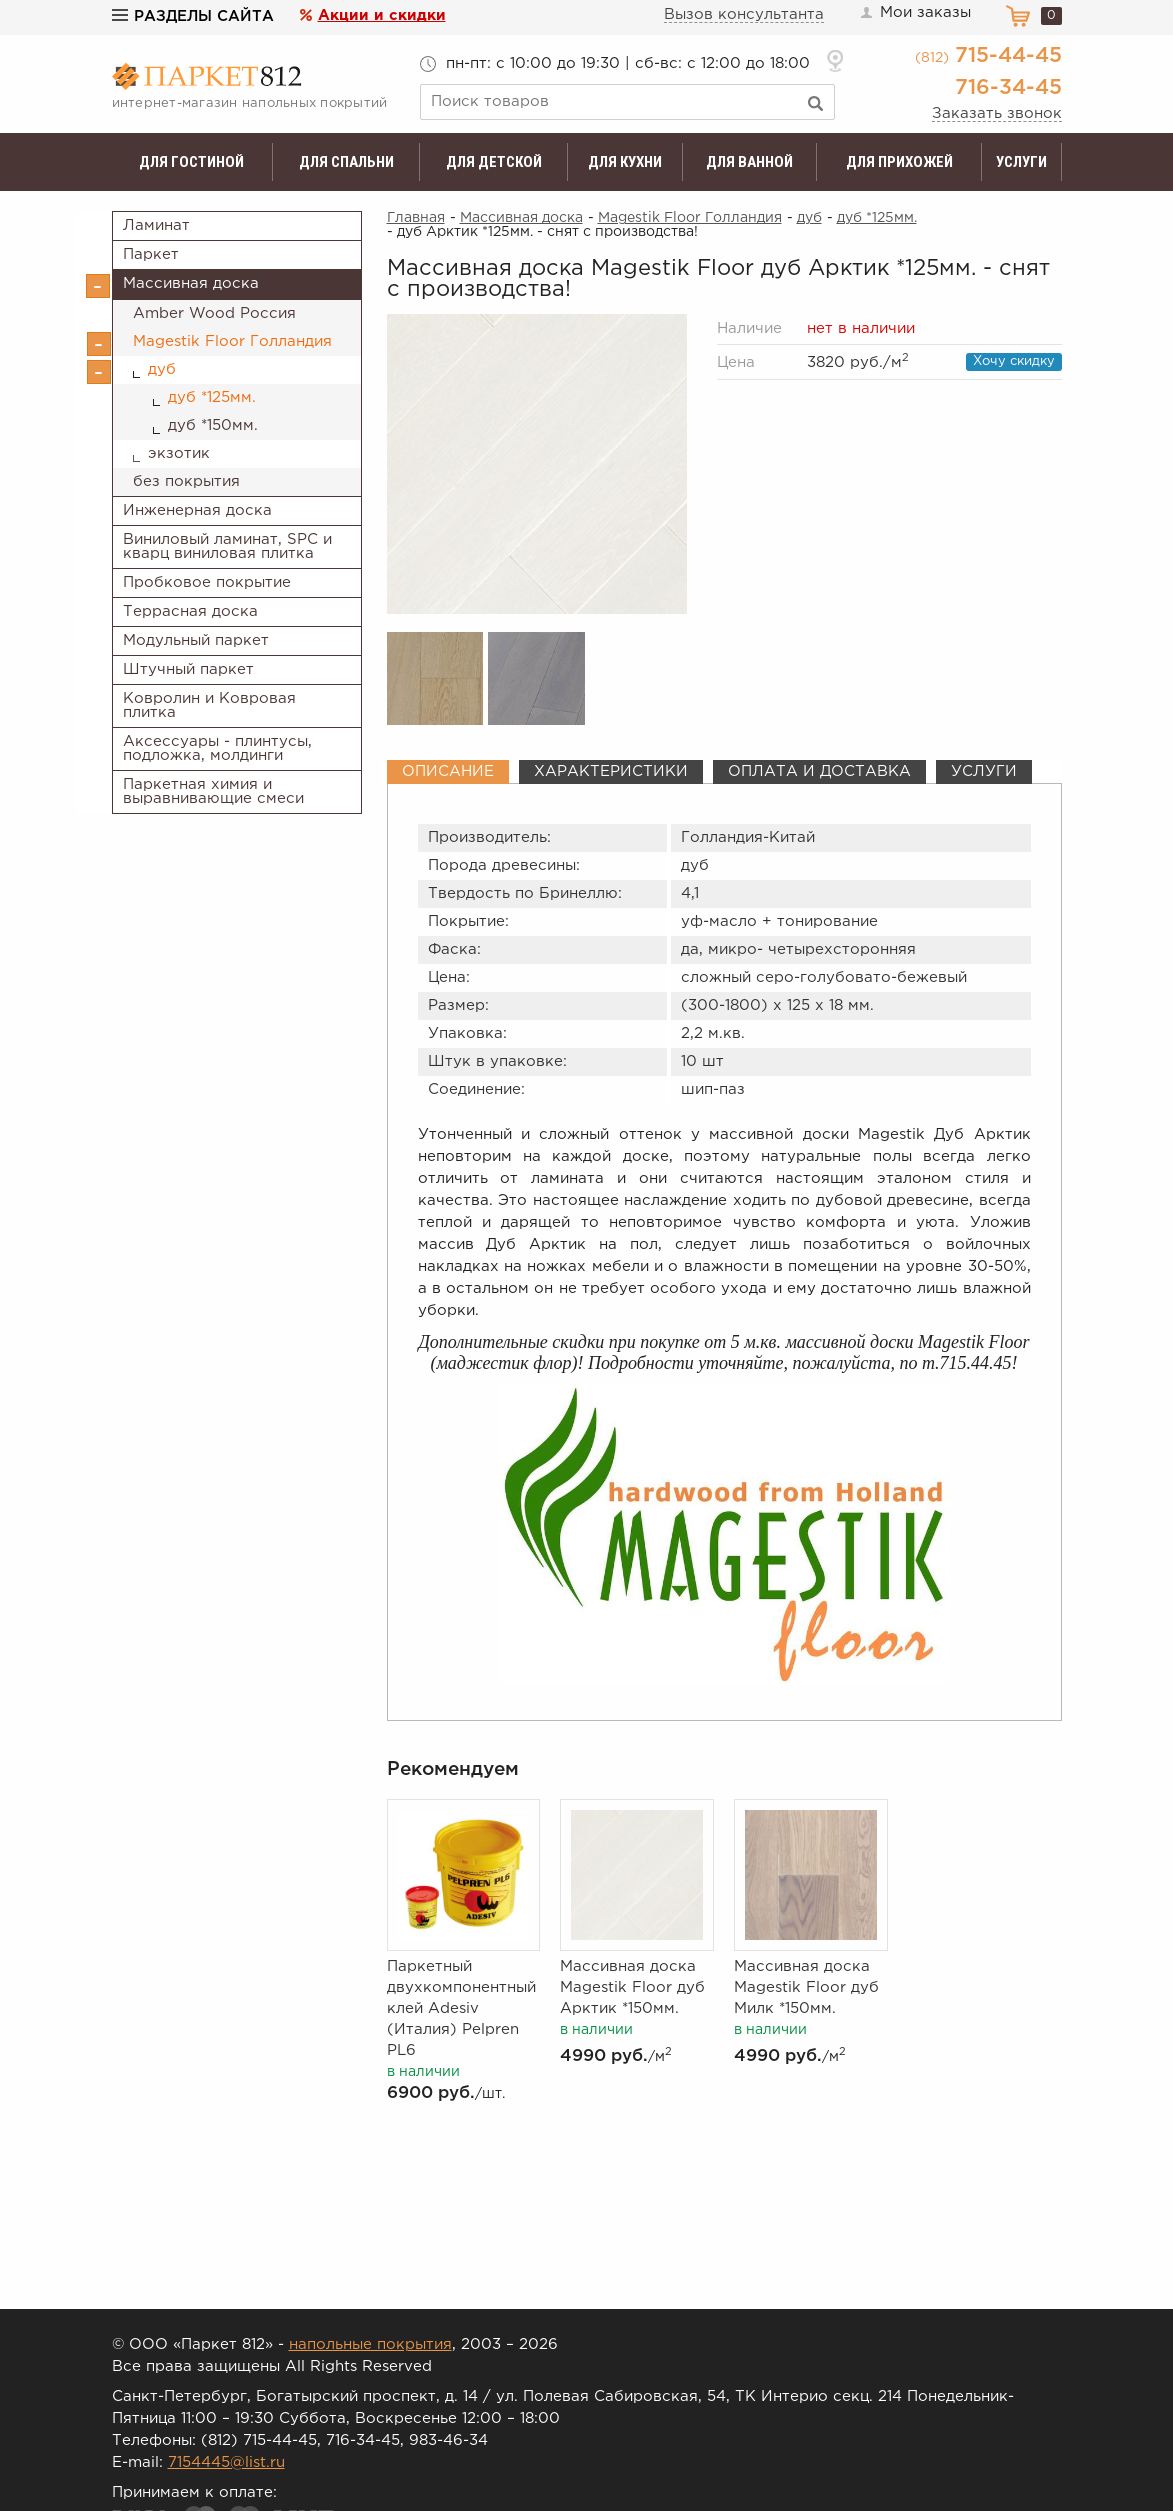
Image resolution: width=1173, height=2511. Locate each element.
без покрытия (186, 481)
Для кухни (625, 162)
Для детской (494, 162)
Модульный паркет (196, 640)
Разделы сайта (193, 16)
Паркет (151, 254)
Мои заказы (915, 13)
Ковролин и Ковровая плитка (209, 705)
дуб (162, 369)
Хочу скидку (1014, 361)
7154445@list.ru (226, 2462)
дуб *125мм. (212, 397)
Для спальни (346, 162)
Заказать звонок (997, 113)
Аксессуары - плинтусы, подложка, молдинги (217, 748)
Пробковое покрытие (207, 582)
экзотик (179, 453)
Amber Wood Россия (214, 313)
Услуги (1021, 162)
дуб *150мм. (213, 425)
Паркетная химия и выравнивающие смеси (213, 791)
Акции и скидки (382, 15)
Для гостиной (191, 162)
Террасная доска (190, 611)
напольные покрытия (370, 2344)
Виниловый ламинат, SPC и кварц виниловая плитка (227, 546)
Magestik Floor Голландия (232, 341)
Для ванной (749, 162)
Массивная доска (191, 283)
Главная (416, 218)
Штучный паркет (188, 669)
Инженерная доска (197, 510)
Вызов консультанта (744, 14)
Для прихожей (899, 162)
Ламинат (156, 225)
